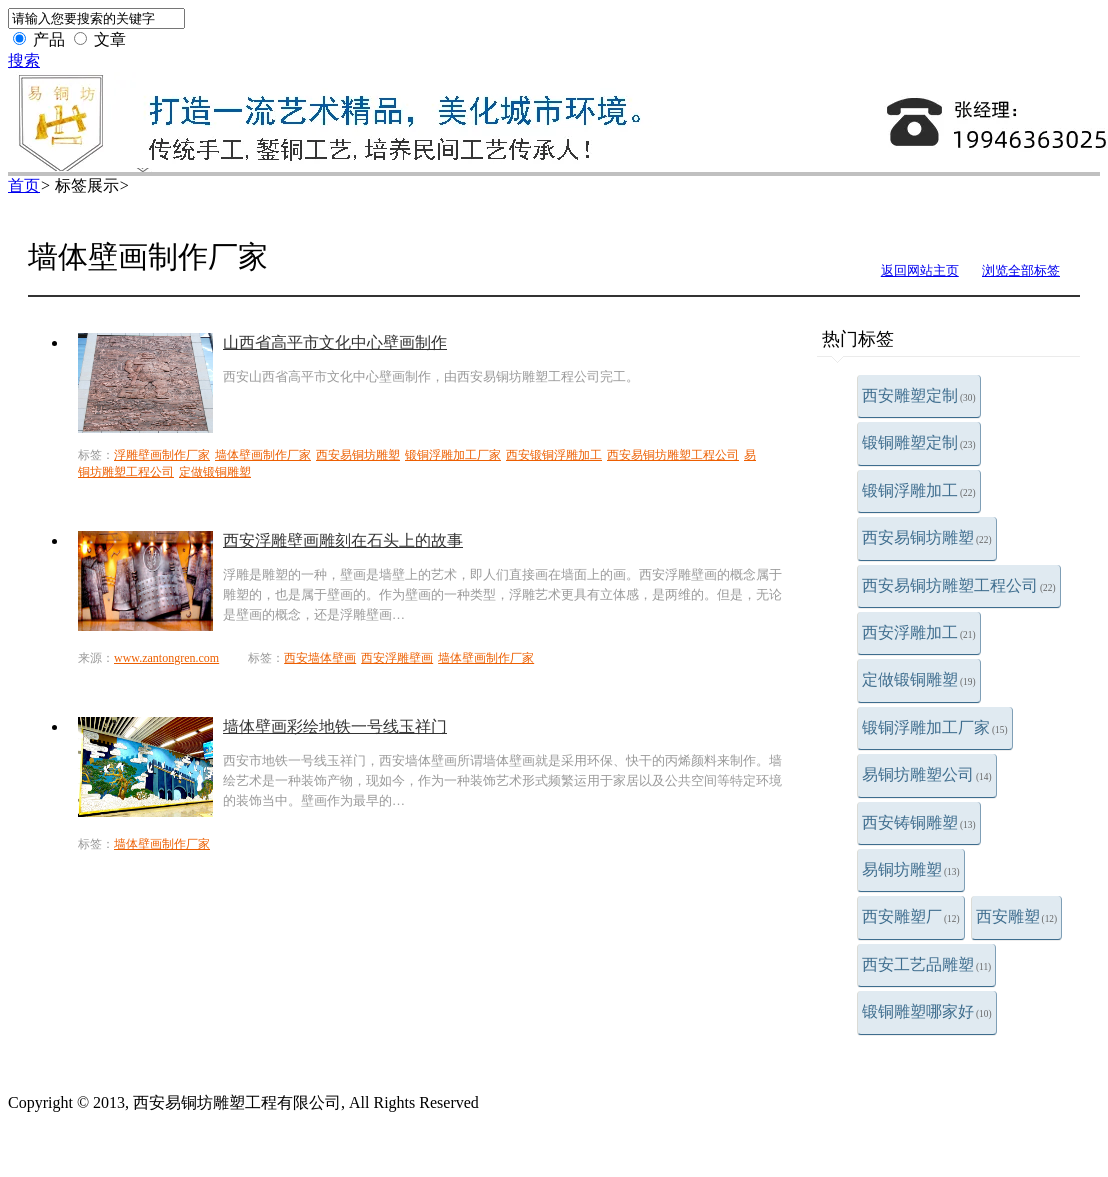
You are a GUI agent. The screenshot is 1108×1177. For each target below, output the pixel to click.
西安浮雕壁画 (397, 658)
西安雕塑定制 (919, 395)
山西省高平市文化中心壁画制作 (335, 342)
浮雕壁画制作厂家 (162, 455)
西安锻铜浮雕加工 (554, 455)
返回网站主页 (920, 270)
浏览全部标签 (1021, 270)
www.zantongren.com (166, 658)
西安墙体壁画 (320, 658)
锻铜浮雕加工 (919, 490)
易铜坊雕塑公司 (927, 774)
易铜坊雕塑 (911, 869)
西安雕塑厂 (911, 916)
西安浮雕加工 (919, 632)
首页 (24, 185)
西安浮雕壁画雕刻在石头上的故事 (343, 540)
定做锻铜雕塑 (919, 679)
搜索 (24, 60)
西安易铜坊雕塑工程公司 (959, 585)
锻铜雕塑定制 (919, 442)
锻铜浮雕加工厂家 (935, 727)
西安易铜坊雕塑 (927, 537)
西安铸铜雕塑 (919, 822)
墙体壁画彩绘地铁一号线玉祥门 (335, 726)
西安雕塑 (1017, 916)
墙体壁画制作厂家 (263, 455)
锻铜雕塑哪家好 (927, 1011)
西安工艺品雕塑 (926, 964)
